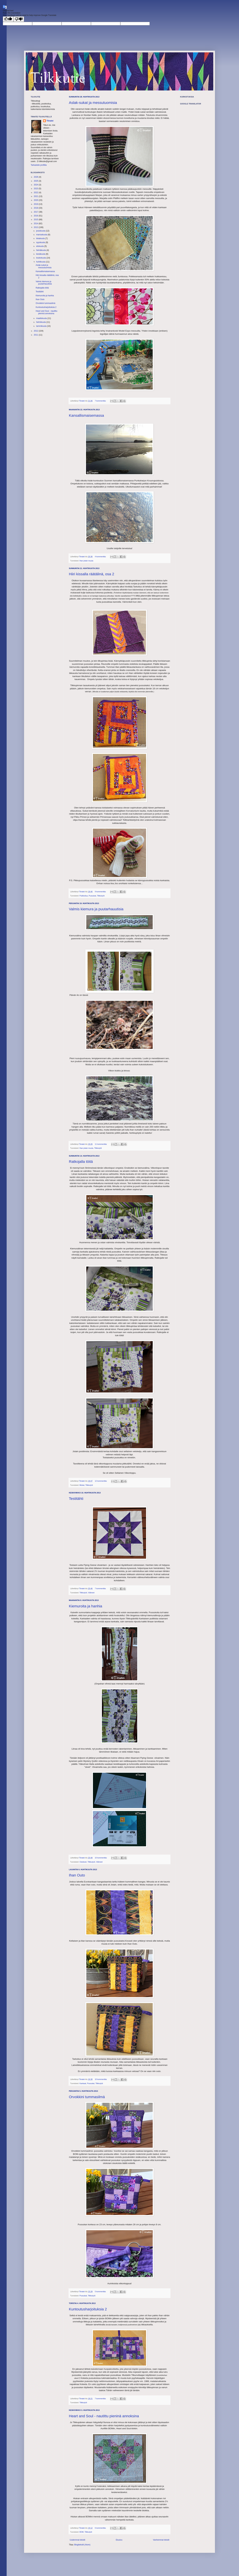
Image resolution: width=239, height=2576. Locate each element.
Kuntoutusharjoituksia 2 (88, 2309)
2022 (36, 192)
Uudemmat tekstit (77, 2540)
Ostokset (83, 1862)
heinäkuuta (41, 250)
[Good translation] (8, 19)
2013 (36, 227)
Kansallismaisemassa (86, 415)
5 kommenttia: (101, 2292)
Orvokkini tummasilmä (87, 2097)
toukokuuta (41, 258)
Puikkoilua (84, 896)
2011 (36, 335)
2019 (36, 204)
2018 (36, 208)
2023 (36, 188)
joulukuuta (41, 231)
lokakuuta (40, 238)
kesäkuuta (41, 254)
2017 (36, 212)
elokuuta (40, 246)
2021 (36, 196)
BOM (82, 2532)
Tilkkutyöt (100, 896)
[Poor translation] (18, 19)
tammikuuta (41, 326)
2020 (36, 200)
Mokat (82, 1485)
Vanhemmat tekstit (161, 2540)
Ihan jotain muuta (86, 561)
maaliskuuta (41, 318)
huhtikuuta (41, 262)
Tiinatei (49, 121)
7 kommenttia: (101, 401)
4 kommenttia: (101, 557)
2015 (36, 219)
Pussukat (92, 896)
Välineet (91, 1593)
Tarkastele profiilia (39, 165)
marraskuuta (42, 234)
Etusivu (119, 2540)
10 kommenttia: (101, 1858)
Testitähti (76, 1499)
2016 (36, 216)
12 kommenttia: (101, 1481)
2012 (36, 331)
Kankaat (83, 2083)
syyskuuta (41, 242)
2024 (36, 185)
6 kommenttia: (101, 2528)
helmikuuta (41, 322)
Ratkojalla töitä (81, 1162)
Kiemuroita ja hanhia (85, 1606)
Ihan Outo (77, 1875)
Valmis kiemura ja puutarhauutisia (96, 909)
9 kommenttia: (101, 892)
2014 (36, 223)
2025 (36, 181)
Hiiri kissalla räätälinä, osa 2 (91, 574)
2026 (36, 177)
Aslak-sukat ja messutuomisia (93, 103)
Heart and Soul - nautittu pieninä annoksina (104, 2416)
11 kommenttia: (101, 1144)
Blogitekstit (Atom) (82, 2545)
